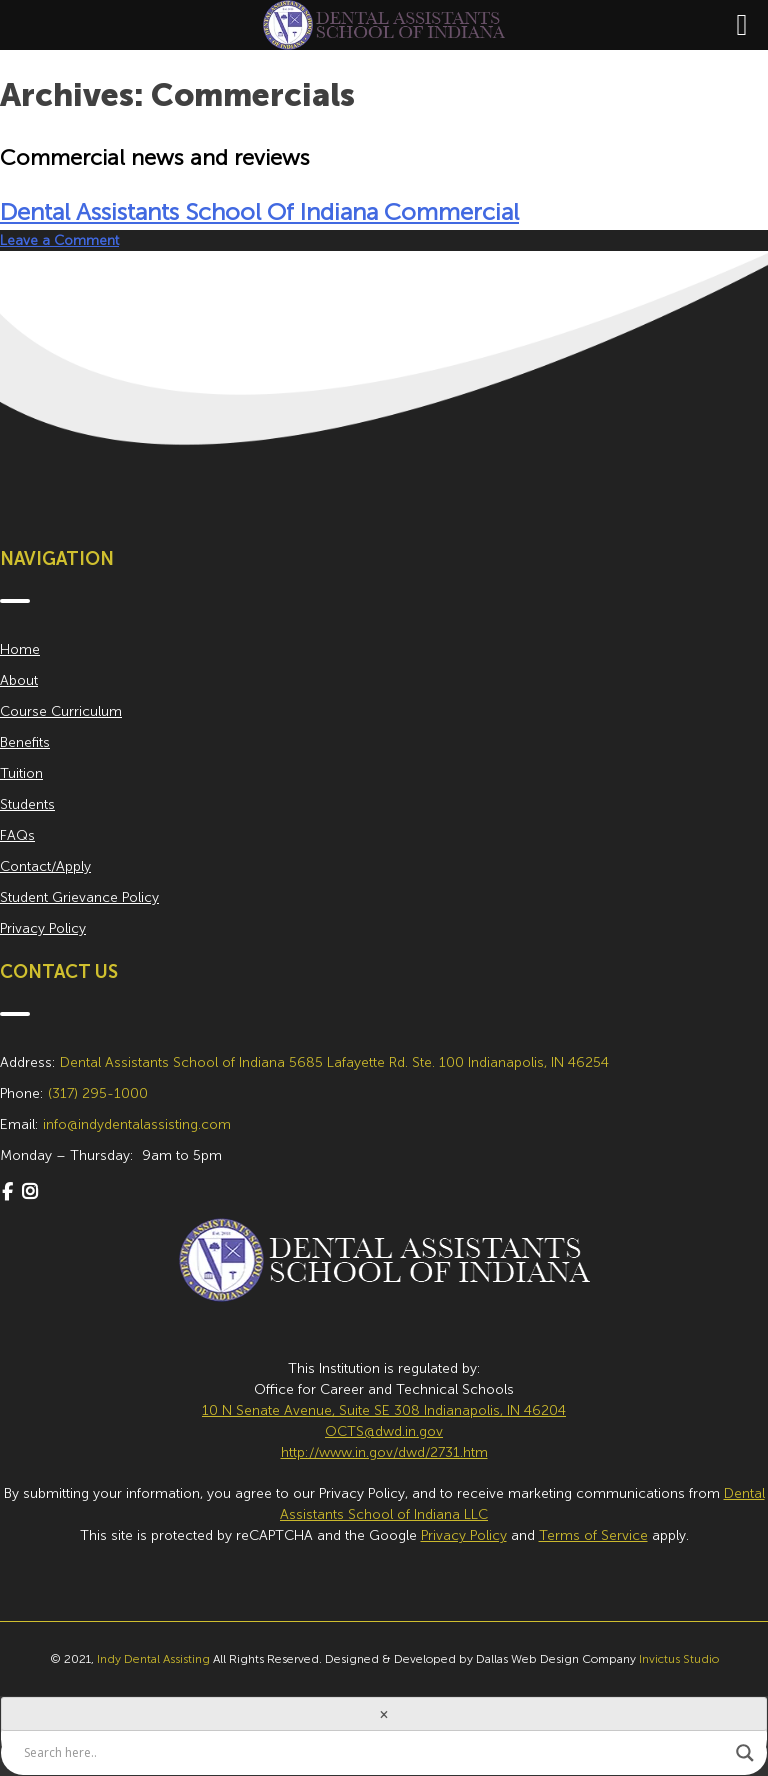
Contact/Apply (45, 866)
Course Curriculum (61, 711)
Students (27, 804)
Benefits (25, 742)
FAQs (17, 835)
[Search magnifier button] (745, 1753)
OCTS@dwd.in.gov (384, 1431)
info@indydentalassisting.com (137, 1124)
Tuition (21, 773)
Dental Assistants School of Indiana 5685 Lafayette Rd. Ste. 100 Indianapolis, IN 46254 (334, 1062)
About (19, 680)
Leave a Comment (59, 240)
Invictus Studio (679, 1659)
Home (20, 649)
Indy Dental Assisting (153, 1659)
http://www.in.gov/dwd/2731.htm (384, 1452)
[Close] (384, 1714)
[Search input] (375, 1753)
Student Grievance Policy (79, 897)
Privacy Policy (43, 928)
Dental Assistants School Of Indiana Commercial (259, 211)
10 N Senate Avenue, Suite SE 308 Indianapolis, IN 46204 (384, 1410)
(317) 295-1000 (98, 1093)
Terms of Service (593, 1535)
